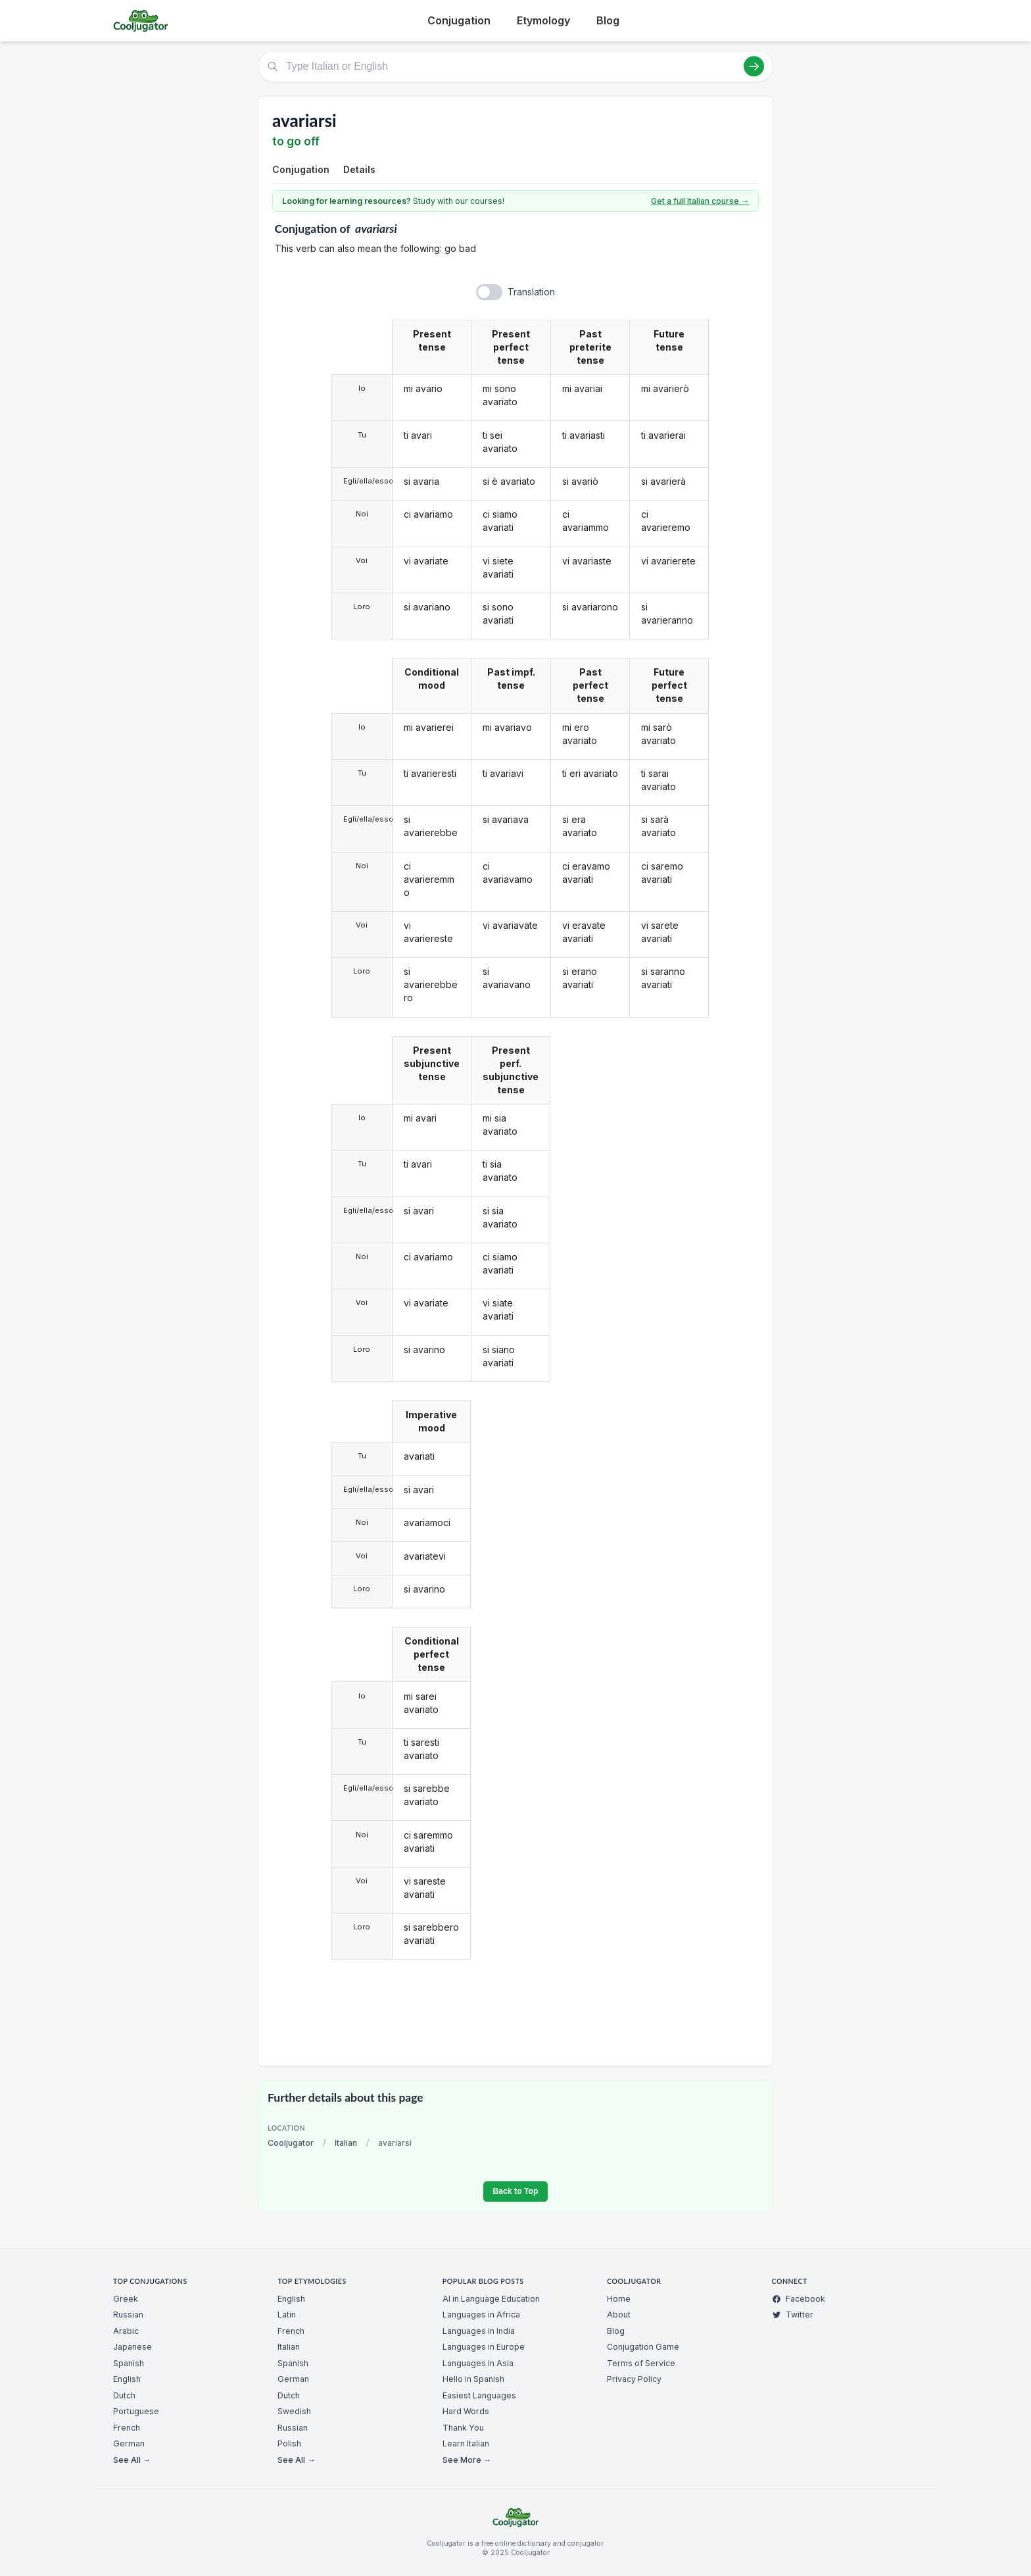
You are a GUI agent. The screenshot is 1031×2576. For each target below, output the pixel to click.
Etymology (543, 20)
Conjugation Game (643, 2347)
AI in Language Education (491, 2299)
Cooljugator (291, 2143)
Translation (531, 291)
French (126, 2428)
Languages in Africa (481, 2314)
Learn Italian (466, 2443)
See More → (467, 2460)
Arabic (126, 2331)
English (127, 2379)
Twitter (792, 2314)
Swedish (294, 2411)
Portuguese (136, 2411)
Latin (286, 2314)
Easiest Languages (479, 2395)
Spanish (128, 2363)
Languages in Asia (478, 2363)
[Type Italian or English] (515, 66)
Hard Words (466, 2411)
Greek (125, 2299)
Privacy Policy (634, 2379)
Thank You (463, 2428)
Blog (607, 20)
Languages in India (479, 2331)
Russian (128, 2314)
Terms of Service (641, 2363)
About (619, 2314)
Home (619, 2299)
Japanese (132, 2347)
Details (359, 169)
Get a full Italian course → (700, 201)
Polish (289, 2443)
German (129, 2443)
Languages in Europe (484, 2347)
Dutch (124, 2395)
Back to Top (515, 2191)
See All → (132, 2460)
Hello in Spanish (473, 2379)
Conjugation (459, 20)
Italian (346, 2143)
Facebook (798, 2299)
